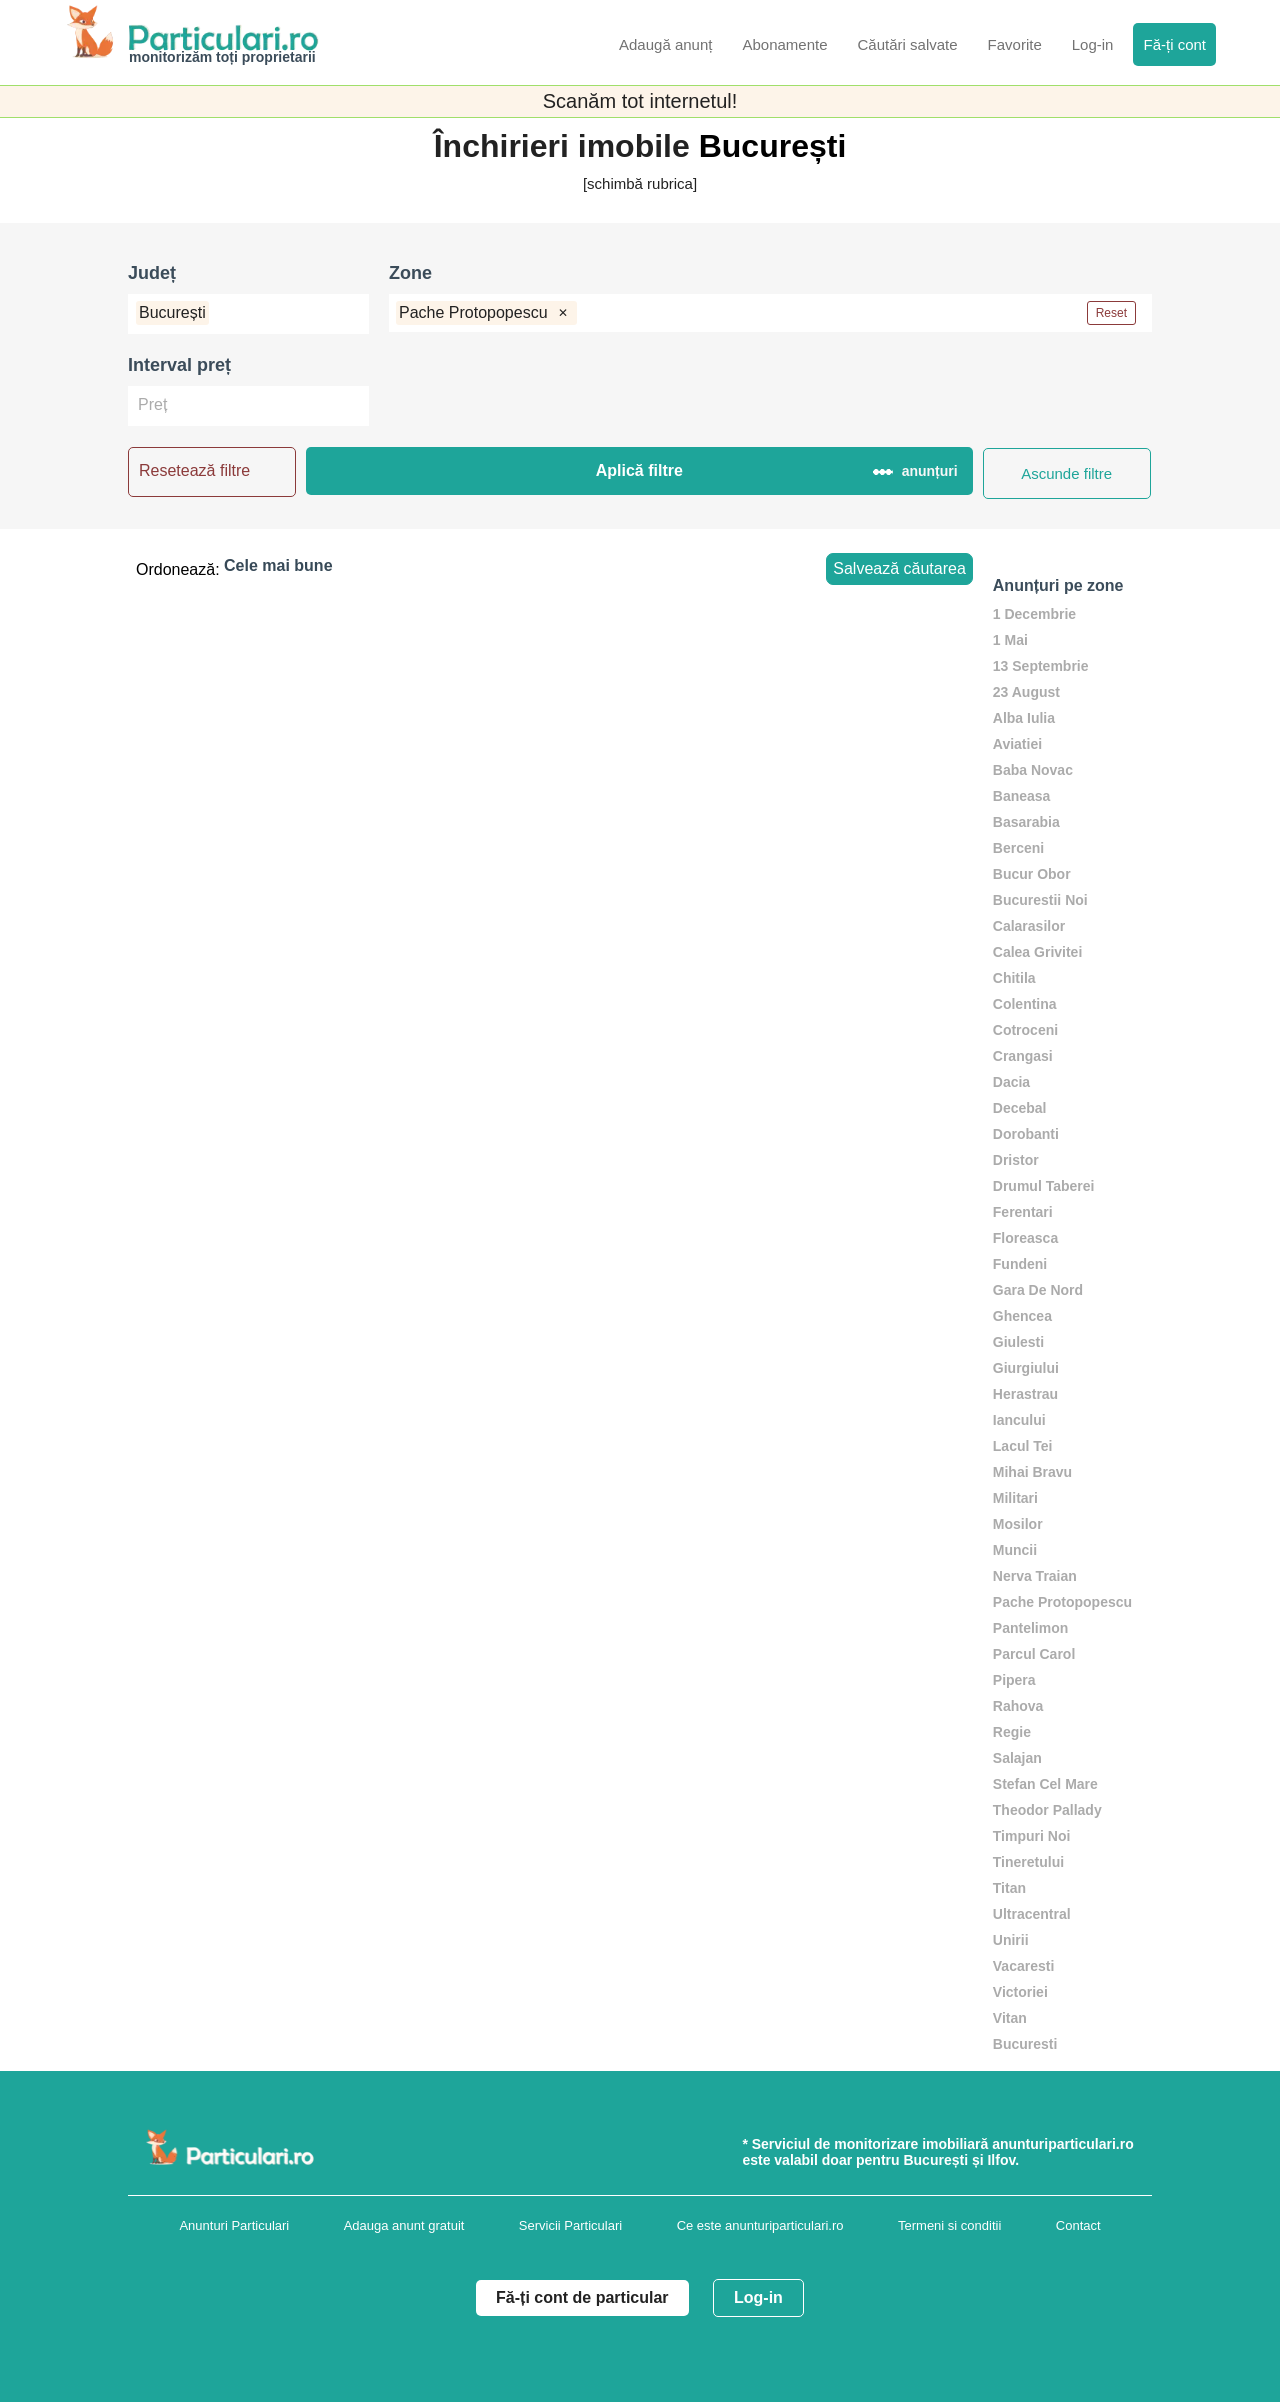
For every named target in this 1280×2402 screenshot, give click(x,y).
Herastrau (1025, 1394)
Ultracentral (1032, 1914)
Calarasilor (1029, 926)
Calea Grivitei (1038, 952)
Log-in (758, 2297)
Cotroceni (1025, 1030)
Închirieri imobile (566, 146)
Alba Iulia (1024, 718)
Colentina (1025, 1004)
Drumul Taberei (1044, 1186)
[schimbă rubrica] (640, 183)
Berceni (1018, 848)
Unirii (1011, 1940)
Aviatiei (1017, 744)
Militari (1015, 1498)
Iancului (1019, 1420)
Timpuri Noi (1032, 1836)
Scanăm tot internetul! (640, 101)
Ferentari (1023, 1212)
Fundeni (1020, 1264)
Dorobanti (1026, 1134)
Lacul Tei (1023, 1446)
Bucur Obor (1032, 874)
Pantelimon (1030, 1628)
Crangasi (1023, 1056)
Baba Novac (1033, 770)
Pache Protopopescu (1062, 1602)
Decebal (1020, 1108)
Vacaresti (1024, 1966)
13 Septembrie (1041, 666)
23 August (1026, 692)
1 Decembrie (1034, 614)
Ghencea (1022, 1316)
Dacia (1011, 1082)
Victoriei (1020, 1992)
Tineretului (1028, 1862)
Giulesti (1018, 1342)
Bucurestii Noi (1040, 900)
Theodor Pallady (1047, 1810)
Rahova (1018, 1706)
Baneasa (1022, 796)
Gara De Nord (1038, 1290)
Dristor (1016, 1160)
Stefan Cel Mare (1045, 1784)
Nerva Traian (1035, 1576)
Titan (1009, 1888)
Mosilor (1018, 1524)
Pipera (1014, 1680)
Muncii (1015, 1550)
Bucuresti (1025, 2044)
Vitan (1010, 2018)
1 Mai (1010, 640)
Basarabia (1026, 822)
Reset (1111, 313)
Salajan (1017, 1758)
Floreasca (1025, 1238)
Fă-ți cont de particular (582, 2297)
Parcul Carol (1034, 1654)
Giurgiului (1026, 1368)
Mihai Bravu (1032, 1472)
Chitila (1014, 978)
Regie (1012, 1732)
